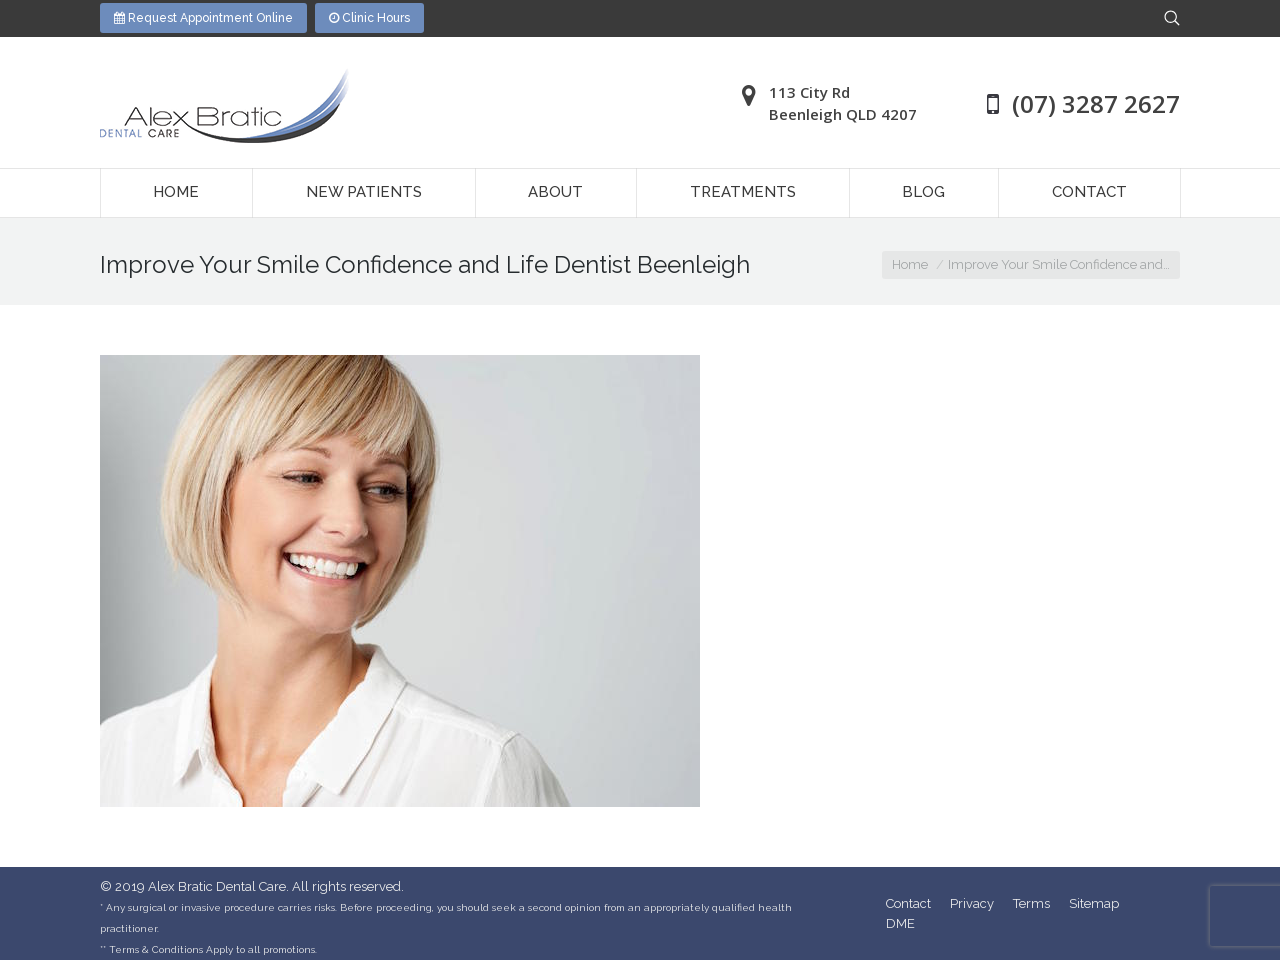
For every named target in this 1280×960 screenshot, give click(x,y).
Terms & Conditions (156, 949)
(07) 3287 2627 (1096, 103)
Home (910, 264)
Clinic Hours (369, 18)
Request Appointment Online (203, 18)
